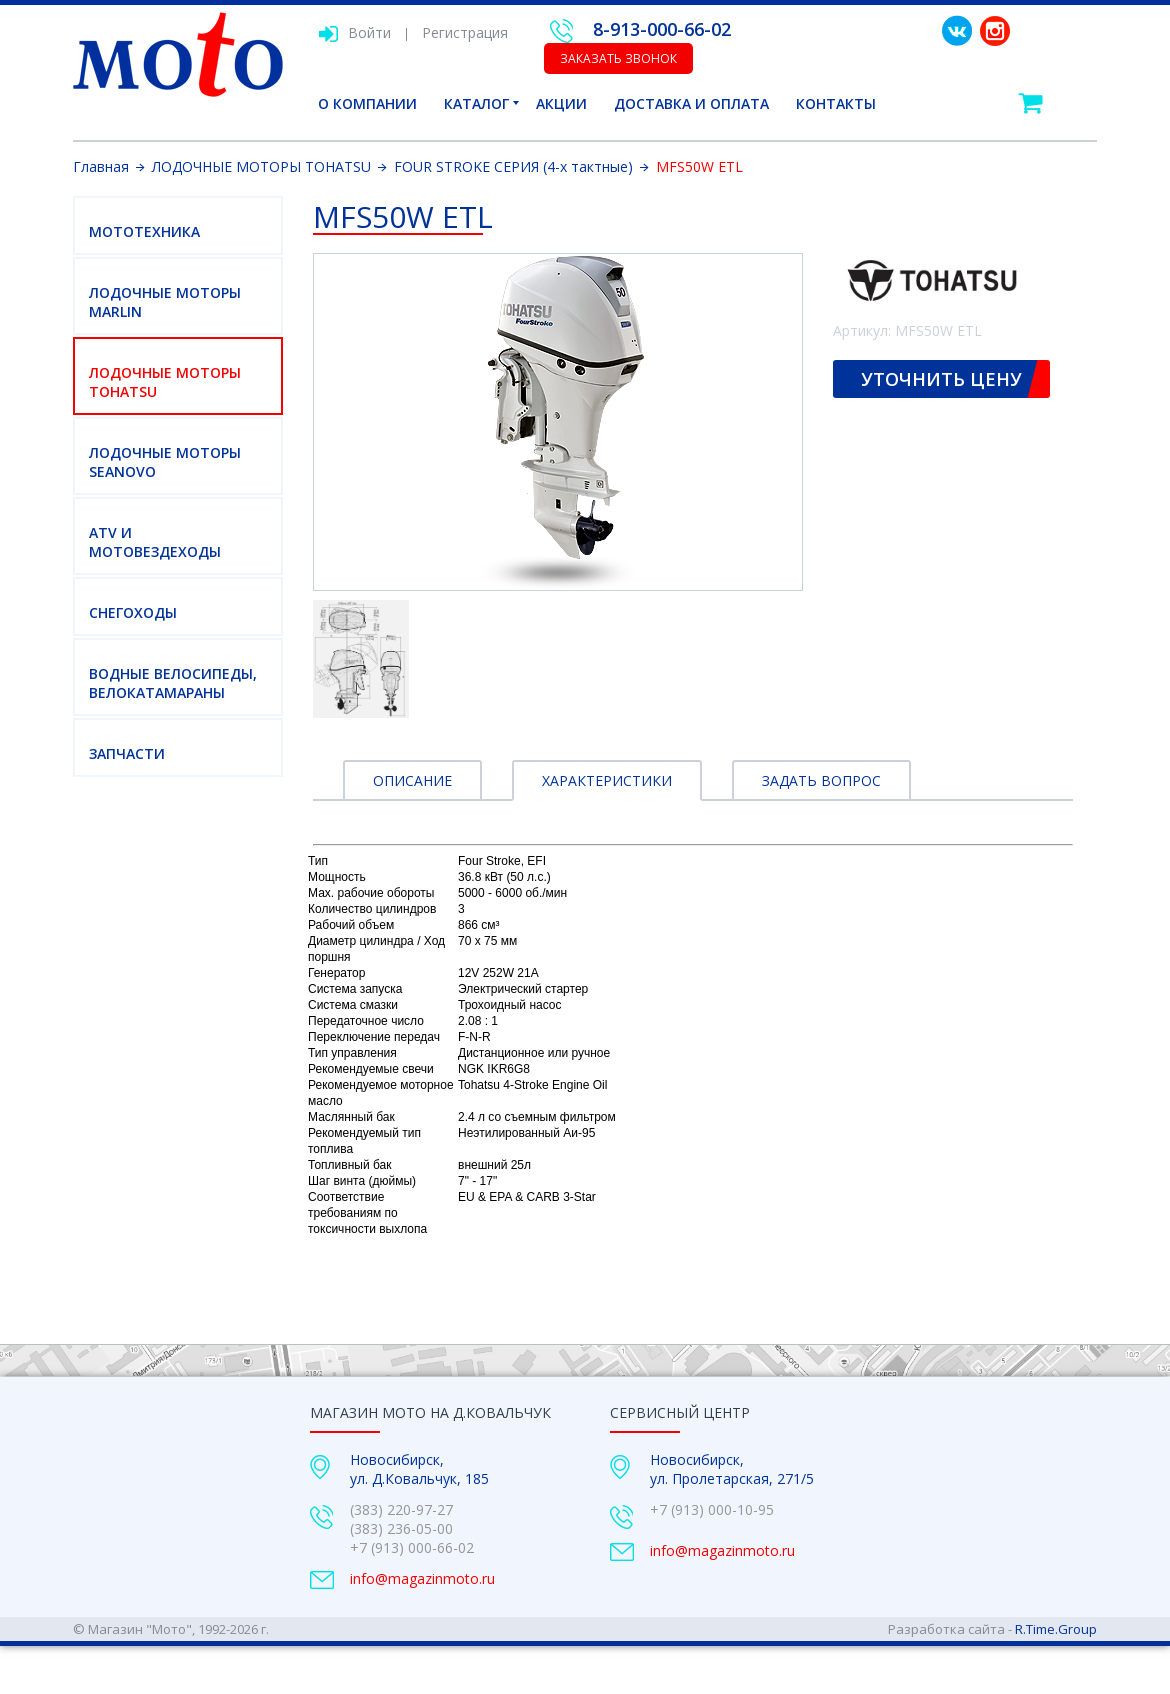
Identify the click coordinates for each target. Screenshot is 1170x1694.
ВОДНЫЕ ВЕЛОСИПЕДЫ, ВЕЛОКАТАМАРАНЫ (173, 683)
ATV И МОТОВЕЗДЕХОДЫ (155, 542)
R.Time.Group (1056, 1629)
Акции (561, 103)
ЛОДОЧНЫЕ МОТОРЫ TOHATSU (165, 382)
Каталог (476, 103)
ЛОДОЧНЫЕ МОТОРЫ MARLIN (165, 302)
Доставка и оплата (691, 103)
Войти (354, 32)
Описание (412, 780)
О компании (367, 103)
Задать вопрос (821, 780)
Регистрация (465, 32)
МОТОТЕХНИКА (144, 231)
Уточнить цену (941, 379)
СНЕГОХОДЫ (133, 612)
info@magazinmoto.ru (422, 1578)
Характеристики (607, 780)
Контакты (836, 103)
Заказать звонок (618, 58)
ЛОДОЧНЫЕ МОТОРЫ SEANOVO (165, 462)
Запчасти (127, 753)
